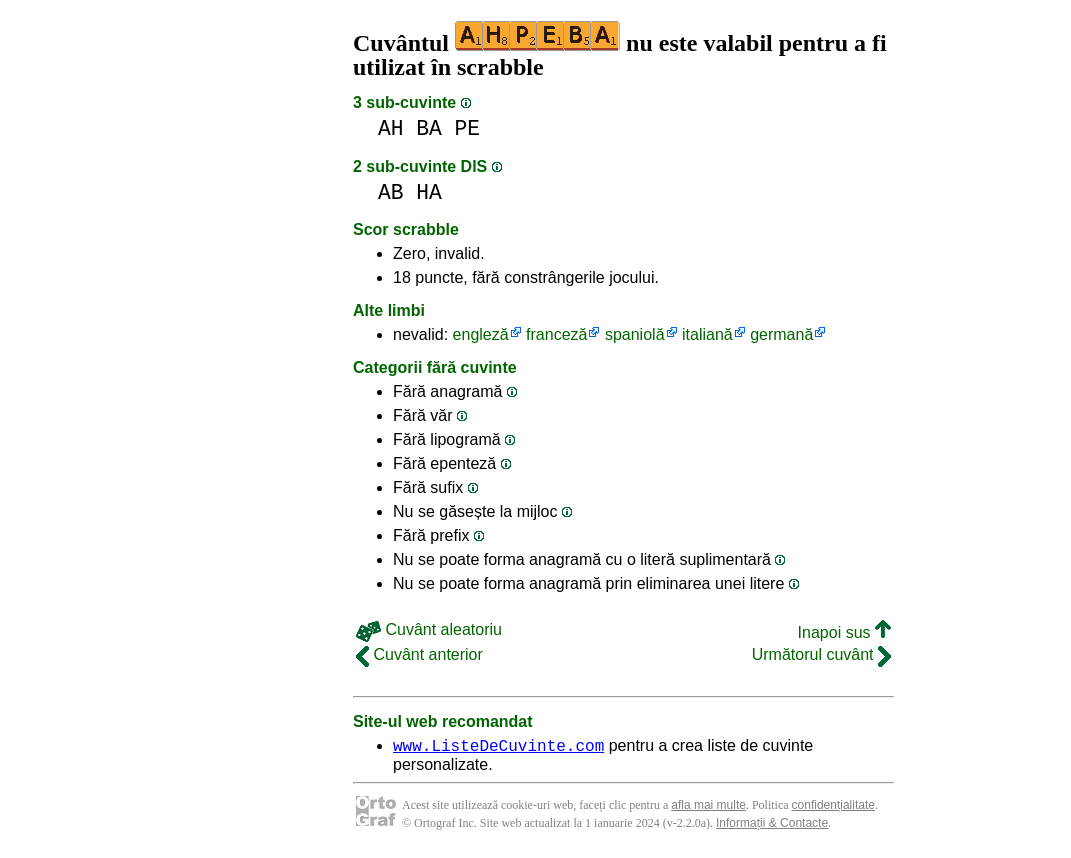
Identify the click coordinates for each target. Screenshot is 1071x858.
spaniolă (635, 334)
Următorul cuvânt (821, 654)
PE (468, 128)
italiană (707, 334)
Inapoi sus (844, 632)
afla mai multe (708, 808)
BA (429, 128)
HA (429, 192)
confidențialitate (833, 808)
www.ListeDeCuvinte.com (498, 748)
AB (391, 192)
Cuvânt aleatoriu (429, 629)
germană (781, 334)
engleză (481, 334)
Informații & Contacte (772, 826)
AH (391, 128)
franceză (556, 334)
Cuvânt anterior (419, 654)
